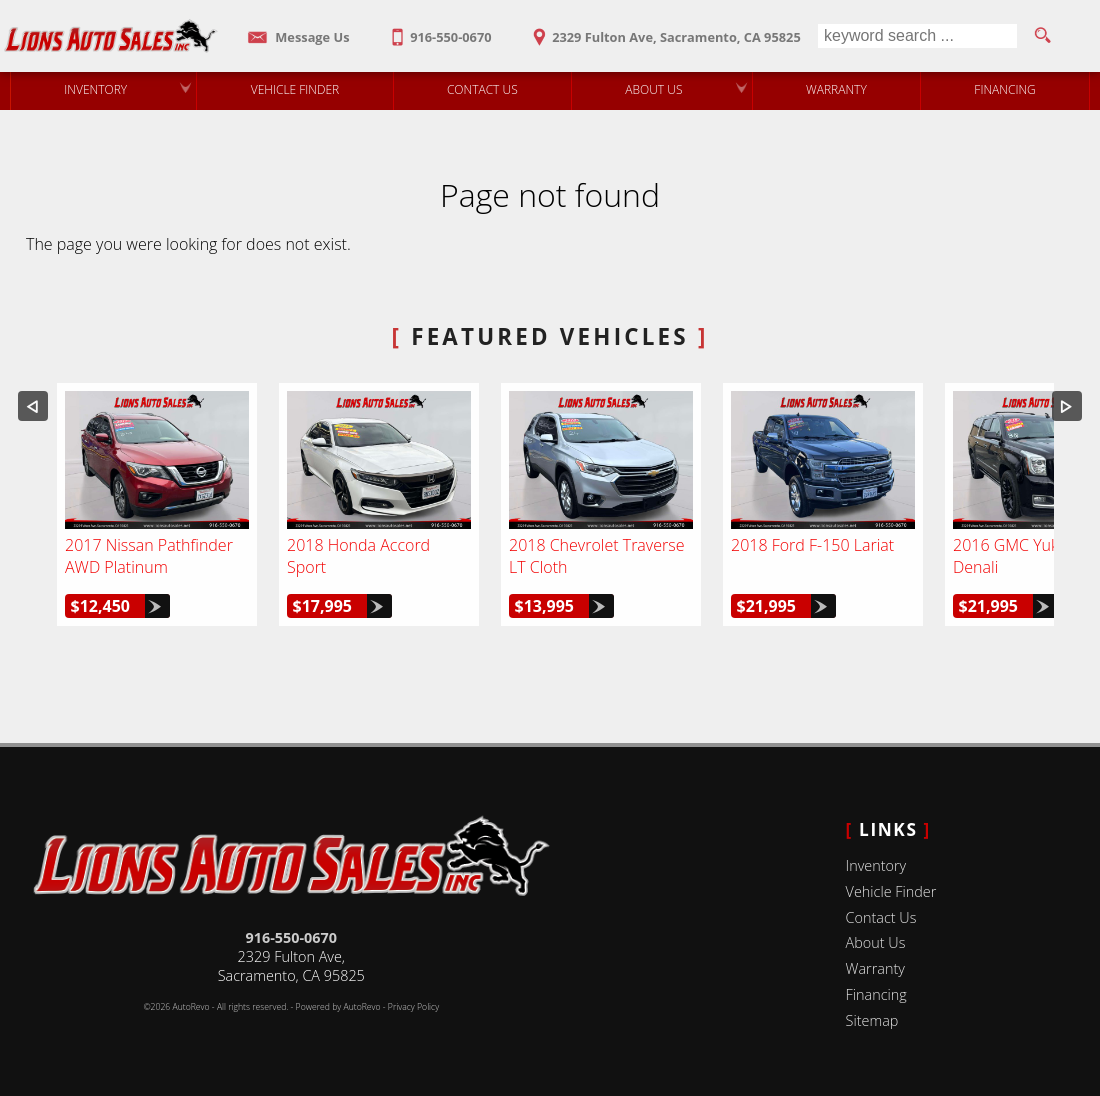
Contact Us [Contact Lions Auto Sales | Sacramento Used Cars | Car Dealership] (482, 89)
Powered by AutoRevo (338, 1007)
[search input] (917, 36)
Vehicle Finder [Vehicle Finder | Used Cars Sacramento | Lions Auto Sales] (295, 89)
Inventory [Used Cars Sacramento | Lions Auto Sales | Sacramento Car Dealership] (95, 89)
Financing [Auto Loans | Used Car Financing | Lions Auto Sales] (1004, 89)
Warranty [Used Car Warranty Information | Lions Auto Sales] (836, 89)
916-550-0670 (291, 937)
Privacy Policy (413, 1007)
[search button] (1042, 36)
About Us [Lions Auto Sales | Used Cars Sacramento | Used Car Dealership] (653, 89)
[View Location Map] (664, 30)
